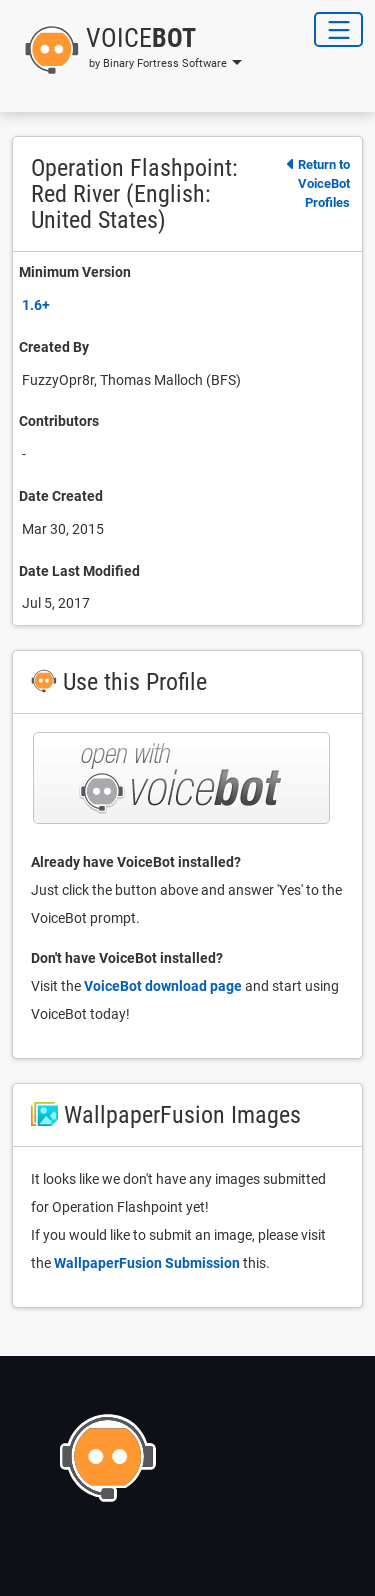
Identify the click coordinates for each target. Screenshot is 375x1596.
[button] (127, 50)
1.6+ (36, 305)
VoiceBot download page (163, 986)
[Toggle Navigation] (338, 29)
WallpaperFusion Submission (147, 1263)
